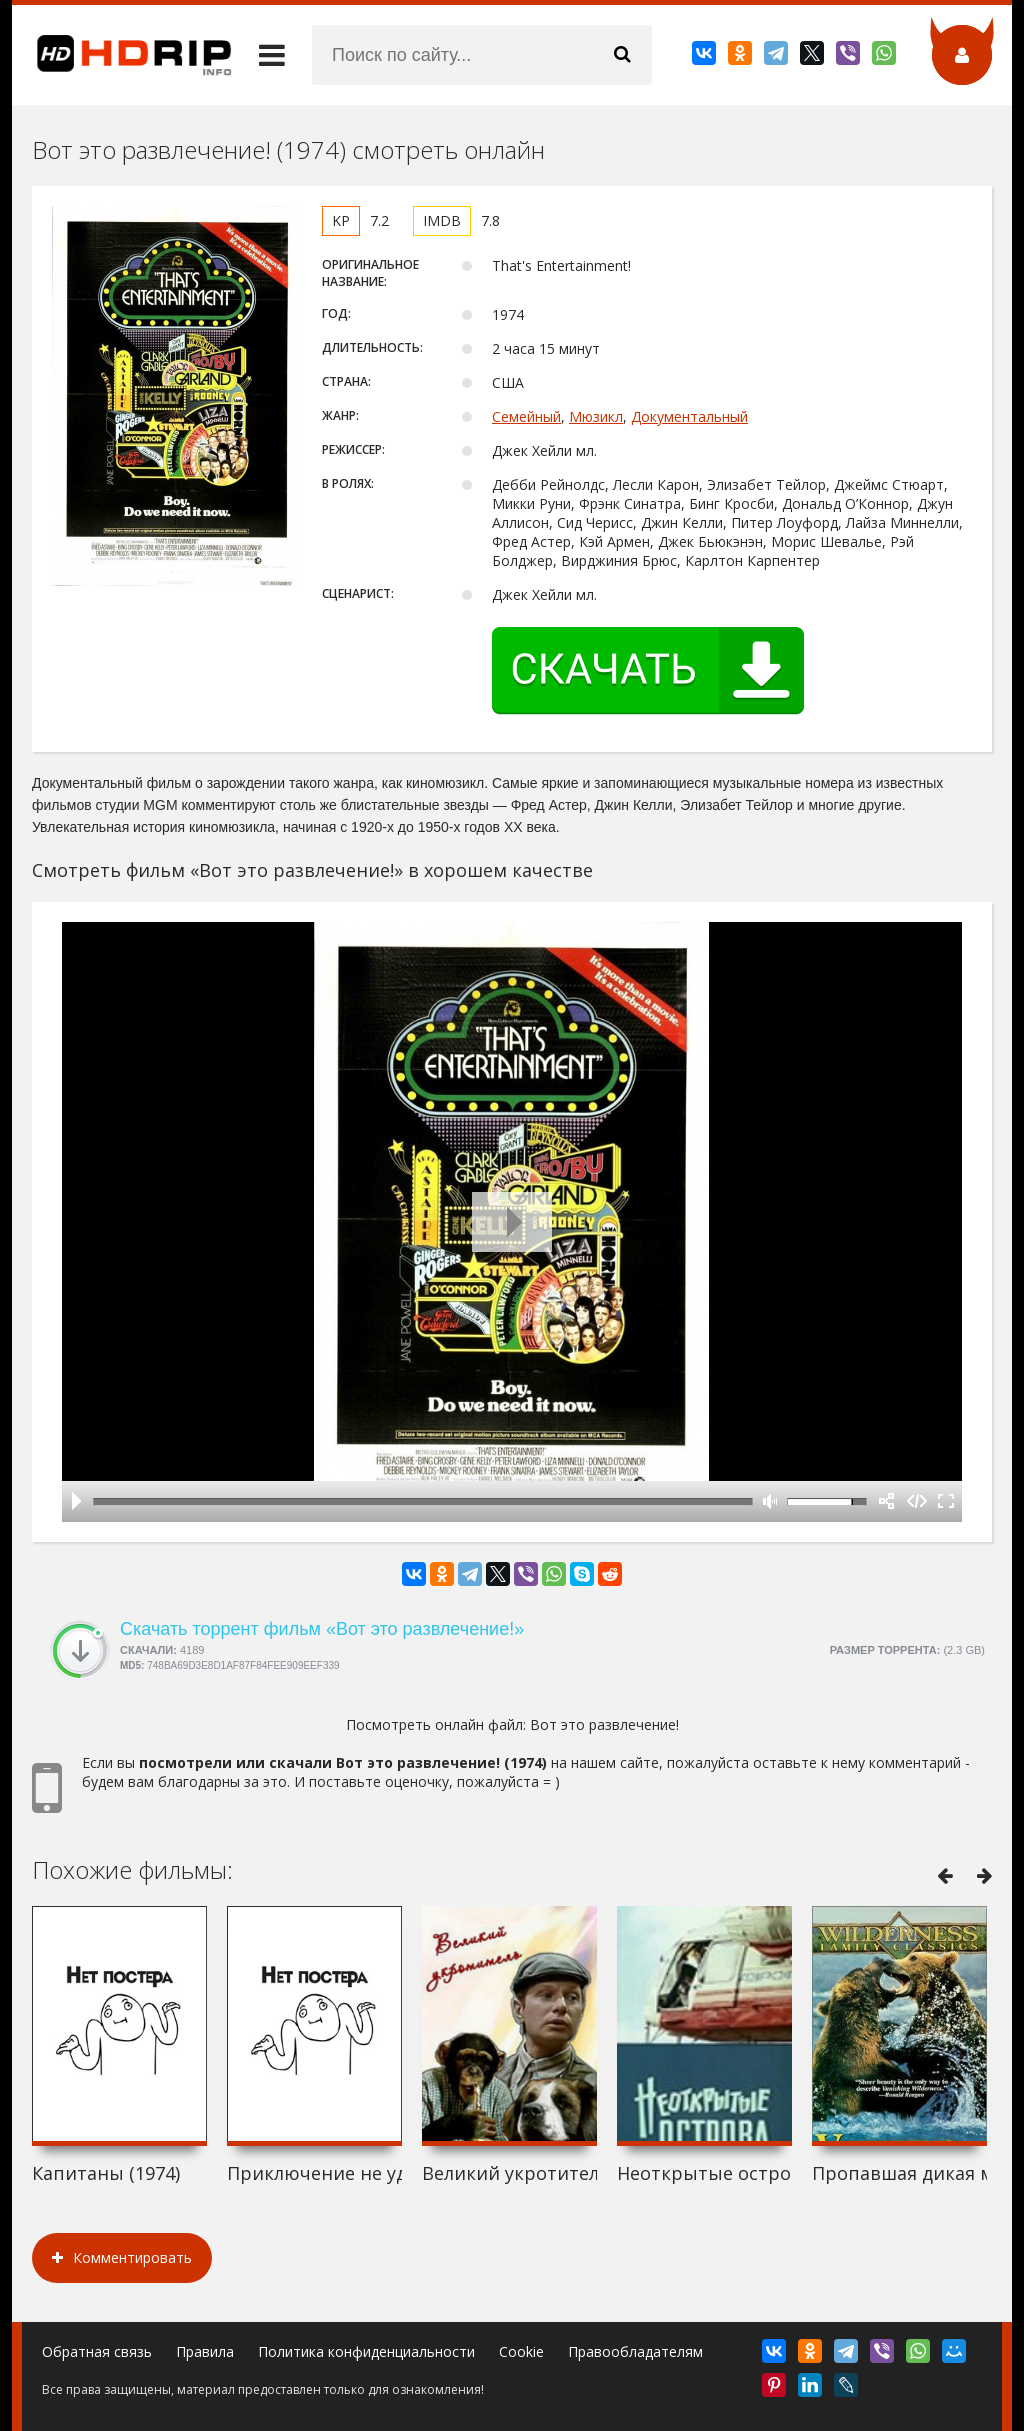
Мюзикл (596, 416)
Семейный (526, 416)
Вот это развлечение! (604, 1724)
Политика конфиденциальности (366, 2351)
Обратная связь (97, 2351)
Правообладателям (635, 2351)
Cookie (521, 2351)
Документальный (689, 416)
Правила (205, 2351)
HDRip (122, 55)
